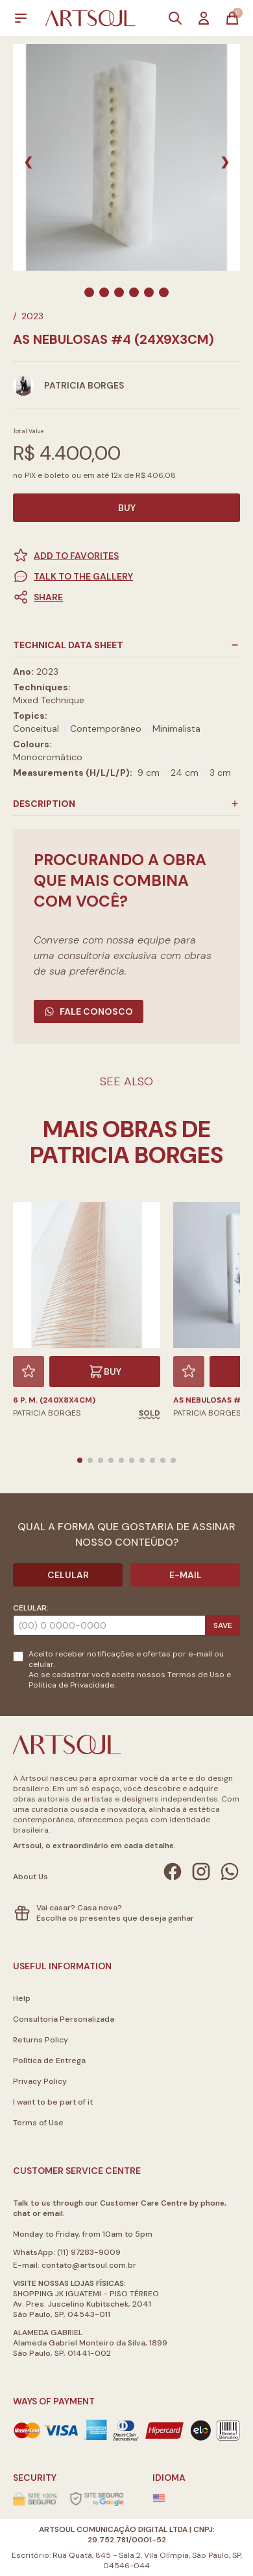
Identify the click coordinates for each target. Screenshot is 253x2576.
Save (222, 1625)
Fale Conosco (88, 1011)
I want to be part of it (53, 2102)
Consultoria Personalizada (63, 2019)
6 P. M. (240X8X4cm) (54, 1400)
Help (21, 1998)
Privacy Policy (40, 2081)
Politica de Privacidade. (72, 1685)
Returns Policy (40, 2040)
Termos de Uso (195, 1674)
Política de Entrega (49, 2060)
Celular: (31, 1608)
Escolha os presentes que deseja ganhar (115, 1918)
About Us (30, 1876)
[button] (126, 597)
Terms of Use (38, 2123)
